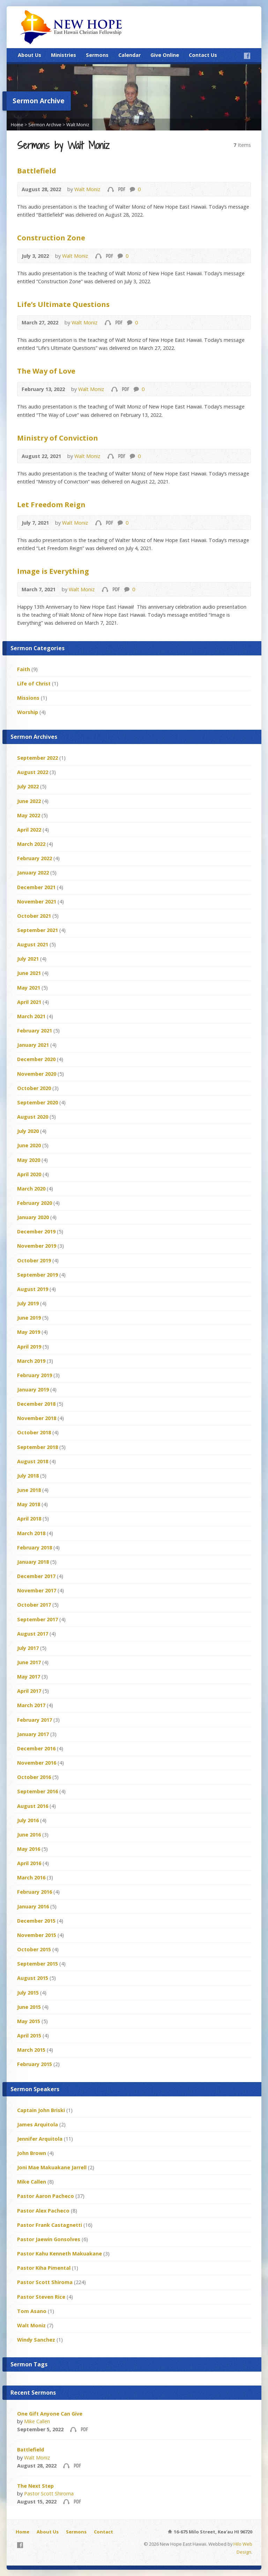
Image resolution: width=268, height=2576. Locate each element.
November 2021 (36, 901)
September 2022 (37, 757)
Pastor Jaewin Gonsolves (48, 2239)
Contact (103, 2532)
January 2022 (33, 872)
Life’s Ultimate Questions (63, 304)
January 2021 (33, 1045)
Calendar (129, 55)
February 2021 (34, 1030)
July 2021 (28, 958)
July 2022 (28, 786)
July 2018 (28, 1475)
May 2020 (28, 1160)
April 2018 (29, 1518)
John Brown (31, 2153)
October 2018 (34, 1432)
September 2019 (37, 1274)
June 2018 (29, 1490)
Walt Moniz (77, 124)
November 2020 (36, 1074)
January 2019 (33, 1389)
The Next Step (35, 2486)
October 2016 (34, 1777)
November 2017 (36, 1590)
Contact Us (203, 55)
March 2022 (31, 844)
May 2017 (28, 1676)
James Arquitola (37, 2124)
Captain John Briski (41, 2110)
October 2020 (34, 1088)
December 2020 (36, 1059)
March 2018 (31, 1533)
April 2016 (29, 1863)
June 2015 (29, 2007)
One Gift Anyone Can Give (49, 2413)
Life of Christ (34, 683)
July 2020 (28, 1131)
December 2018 (36, 1403)
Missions (28, 697)
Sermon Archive (44, 124)
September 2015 (37, 1963)
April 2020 (29, 1174)
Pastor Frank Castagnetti (49, 2225)
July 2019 (28, 1303)
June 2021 (29, 973)
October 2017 (34, 1604)
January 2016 (33, 1906)
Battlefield (36, 170)
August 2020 (32, 1116)
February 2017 (34, 1720)
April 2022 (29, 829)
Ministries (63, 55)
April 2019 (29, 1346)
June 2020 (29, 1145)
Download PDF (121, 189)
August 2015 (32, 1978)
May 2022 (28, 815)
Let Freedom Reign (51, 504)
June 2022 (29, 801)
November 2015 (36, 1935)
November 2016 (36, 1762)
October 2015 (34, 1949)
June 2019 (29, 1317)
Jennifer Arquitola (39, 2138)
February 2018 (34, 1547)
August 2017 (32, 1633)
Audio (110, 189)
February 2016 (34, 1891)
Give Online (164, 55)
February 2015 (34, 2064)
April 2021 (29, 1002)
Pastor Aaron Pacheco (45, 2196)
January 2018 (33, 1562)
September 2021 (37, 930)
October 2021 (34, 916)
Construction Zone (51, 237)
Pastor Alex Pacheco (43, 2210)
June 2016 (29, 1834)
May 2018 (28, 1504)
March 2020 (31, 1188)
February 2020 (34, 1203)
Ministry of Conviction (57, 438)
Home (17, 124)
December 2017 (36, 1576)
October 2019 (34, 1260)
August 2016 (32, 1806)
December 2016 (36, 1748)
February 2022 (34, 858)
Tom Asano (31, 2311)
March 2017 (31, 1705)
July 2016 (28, 1820)
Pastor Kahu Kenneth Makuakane (59, 2253)
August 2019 (32, 1289)
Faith (23, 669)
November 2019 (36, 1245)
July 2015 (28, 1992)
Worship (27, 712)
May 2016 (28, 1849)
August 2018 (32, 1461)
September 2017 (37, 1619)
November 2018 (36, 1418)
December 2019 (36, 1231)
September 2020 (37, 1102)
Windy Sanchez (36, 2339)
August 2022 (32, 772)
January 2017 (33, 1734)
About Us (29, 55)
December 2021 (36, 887)
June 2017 (29, 1662)
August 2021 (32, 944)
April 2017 (29, 1691)
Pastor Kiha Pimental (43, 2268)
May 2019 (28, 1332)
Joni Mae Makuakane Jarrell (52, 2167)
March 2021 (31, 1016)
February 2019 (34, 1375)
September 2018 (37, 1447)
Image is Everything (53, 571)
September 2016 (37, 1791)
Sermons (97, 55)
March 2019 (31, 1361)
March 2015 (31, 2049)
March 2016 (31, 1877)
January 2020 (33, 1217)
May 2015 (28, 2021)
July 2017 (28, 1648)
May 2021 (28, 987)
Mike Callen (31, 2181)
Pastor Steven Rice (41, 2296)
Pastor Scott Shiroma (45, 2282)
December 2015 (36, 1920)
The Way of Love (46, 371)
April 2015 (29, 2035)
